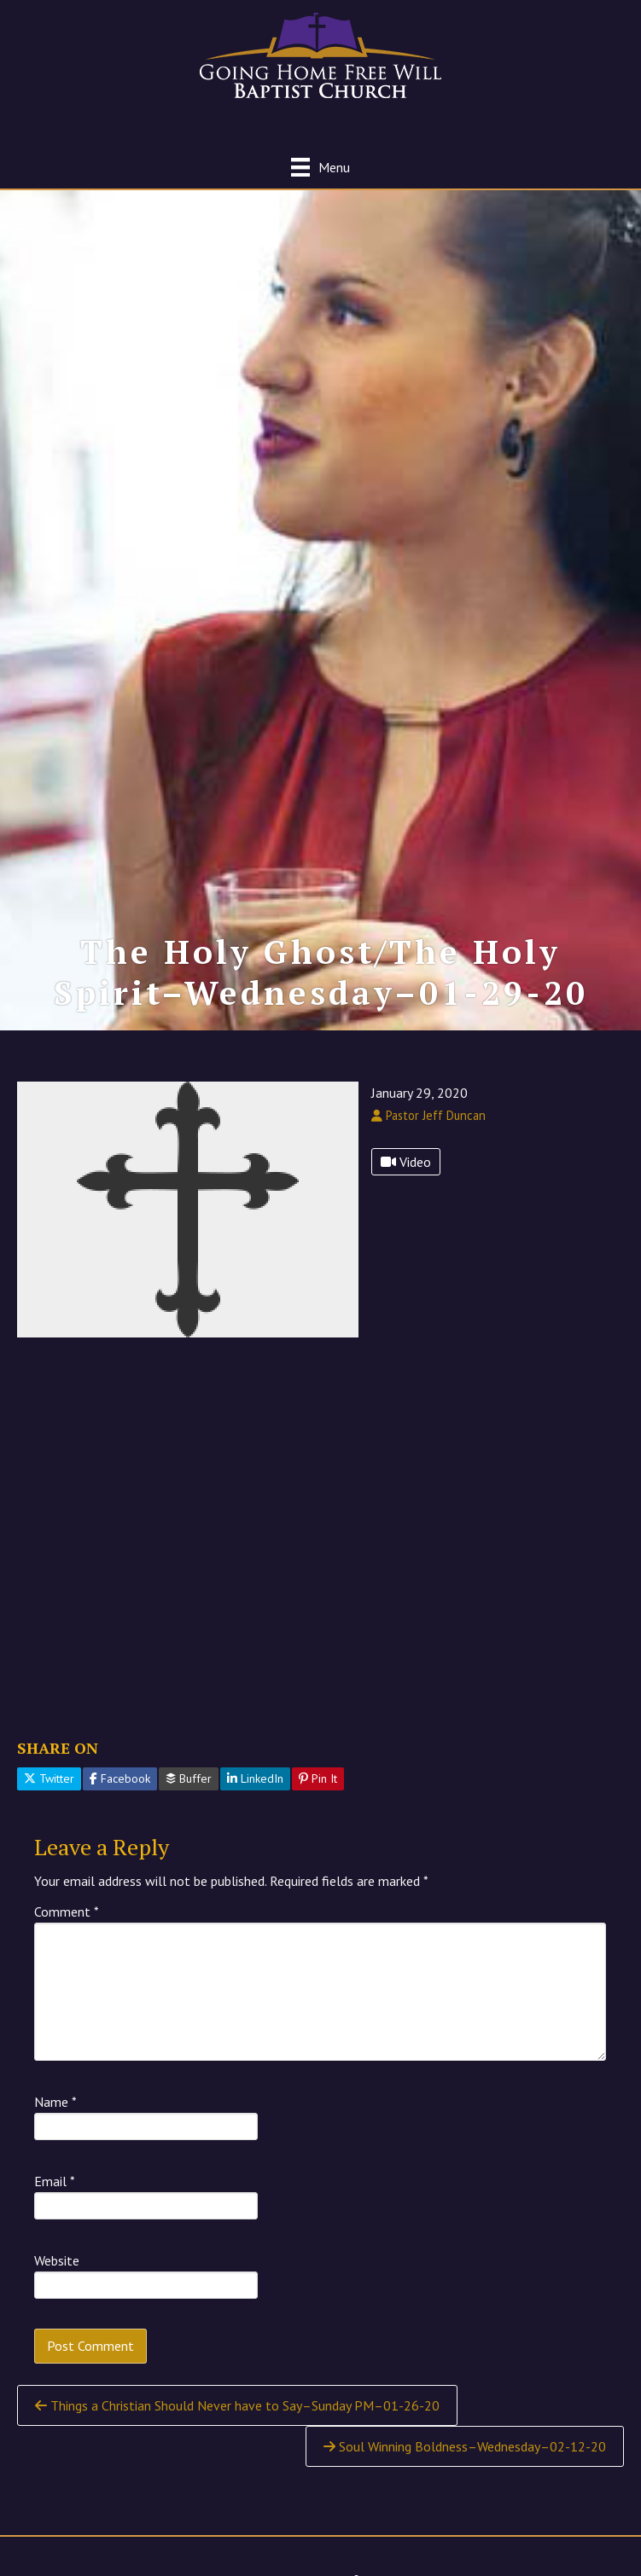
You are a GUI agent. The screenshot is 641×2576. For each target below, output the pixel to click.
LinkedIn (255, 1778)
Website (56, 2260)
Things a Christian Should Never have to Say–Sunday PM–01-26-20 (237, 2405)
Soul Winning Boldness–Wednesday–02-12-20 (464, 2446)
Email (54, 2181)
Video (406, 1161)
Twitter (49, 1778)
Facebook (120, 1778)
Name (55, 2101)
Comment (66, 1911)
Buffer (189, 1778)
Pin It (318, 1778)
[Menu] (320, 167)
